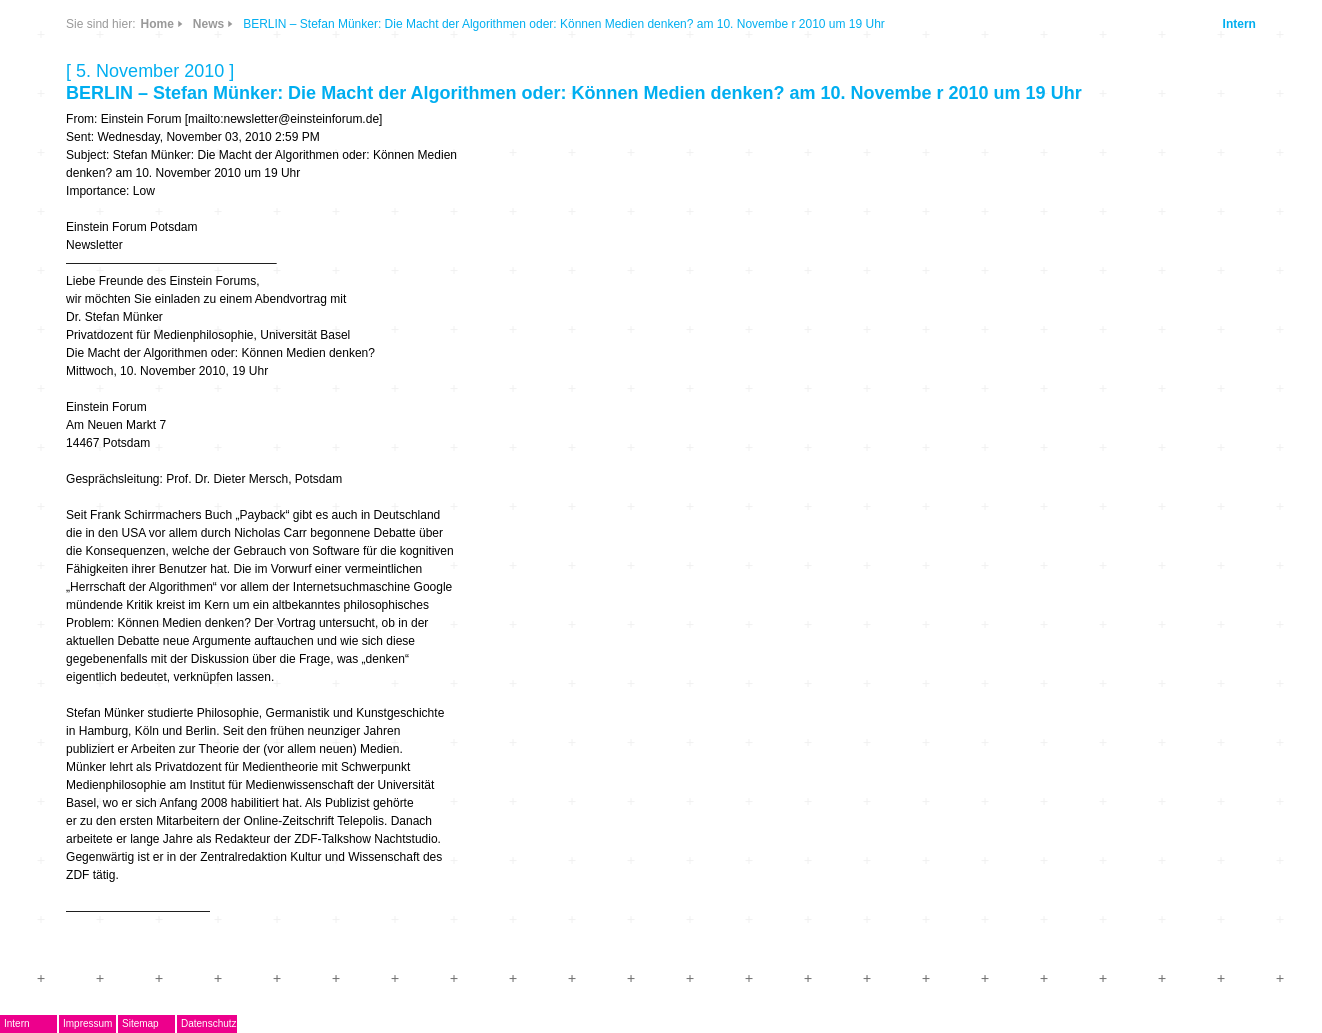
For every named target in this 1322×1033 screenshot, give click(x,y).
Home (156, 24)
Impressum (87, 1023)
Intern (1239, 24)
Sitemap (140, 1023)
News (208, 24)
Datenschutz (209, 1023)
